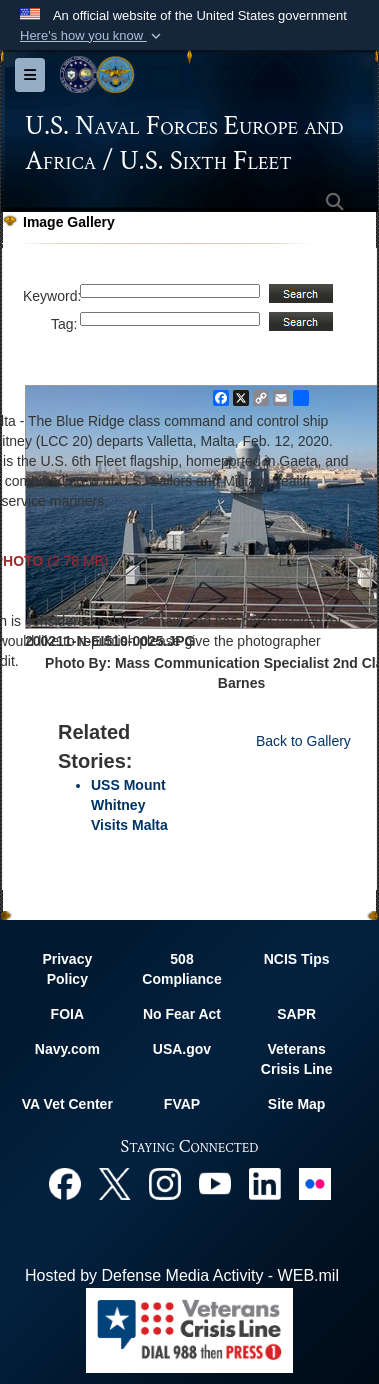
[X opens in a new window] (115, 1182)
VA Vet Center (67, 1104)
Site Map (297, 1104)
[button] (92, 36)
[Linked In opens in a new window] (265, 1182)
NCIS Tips (297, 959)
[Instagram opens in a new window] (165, 1182)
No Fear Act (182, 1014)
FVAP (182, 1104)
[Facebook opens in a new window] (65, 1182)
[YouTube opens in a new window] (215, 1182)
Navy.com (67, 1049)
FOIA (67, 1014)
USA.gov (182, 1049)
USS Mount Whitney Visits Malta (129, 805)
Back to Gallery (303, 741)
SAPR (296, 1014)
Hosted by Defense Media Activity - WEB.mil (182, 1275)
